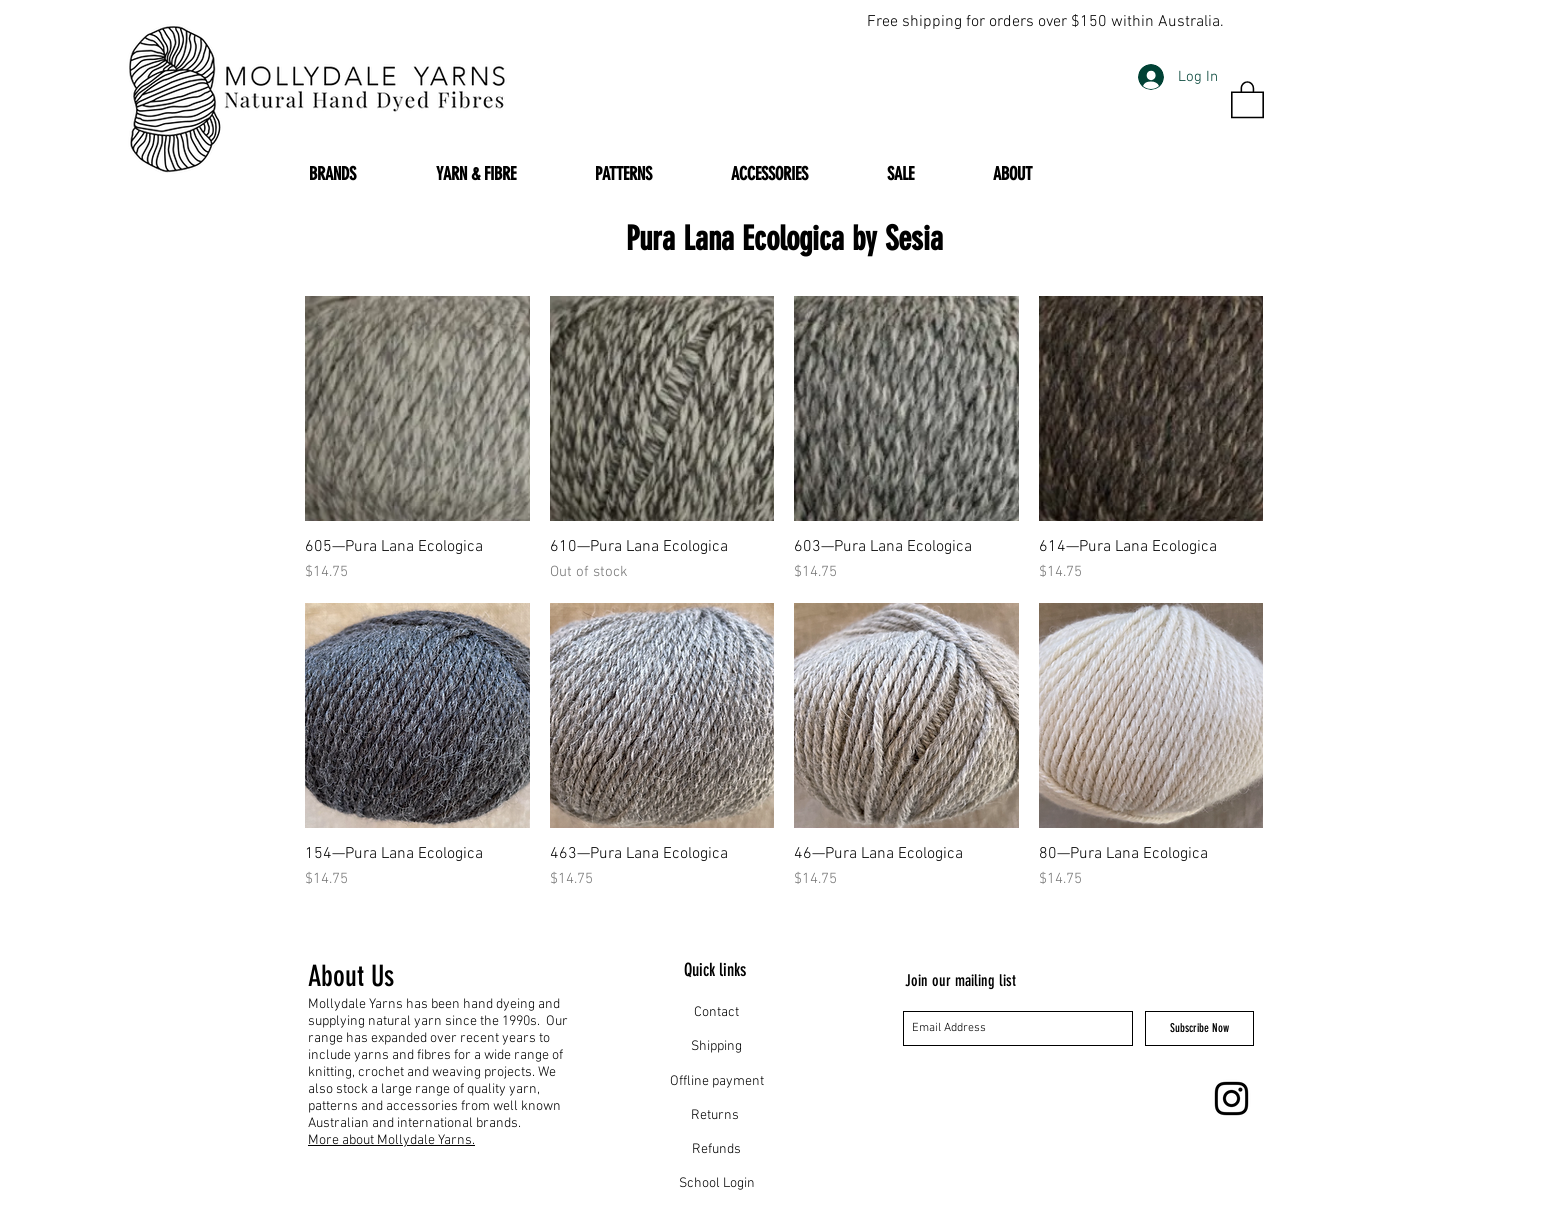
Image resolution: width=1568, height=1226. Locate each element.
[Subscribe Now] (1199, 1028)
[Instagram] (1231, 1098)
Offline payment (717, 1081)
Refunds (716, 1149)
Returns (716, 1115)
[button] (1247, 98)
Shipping (716, 1046)
